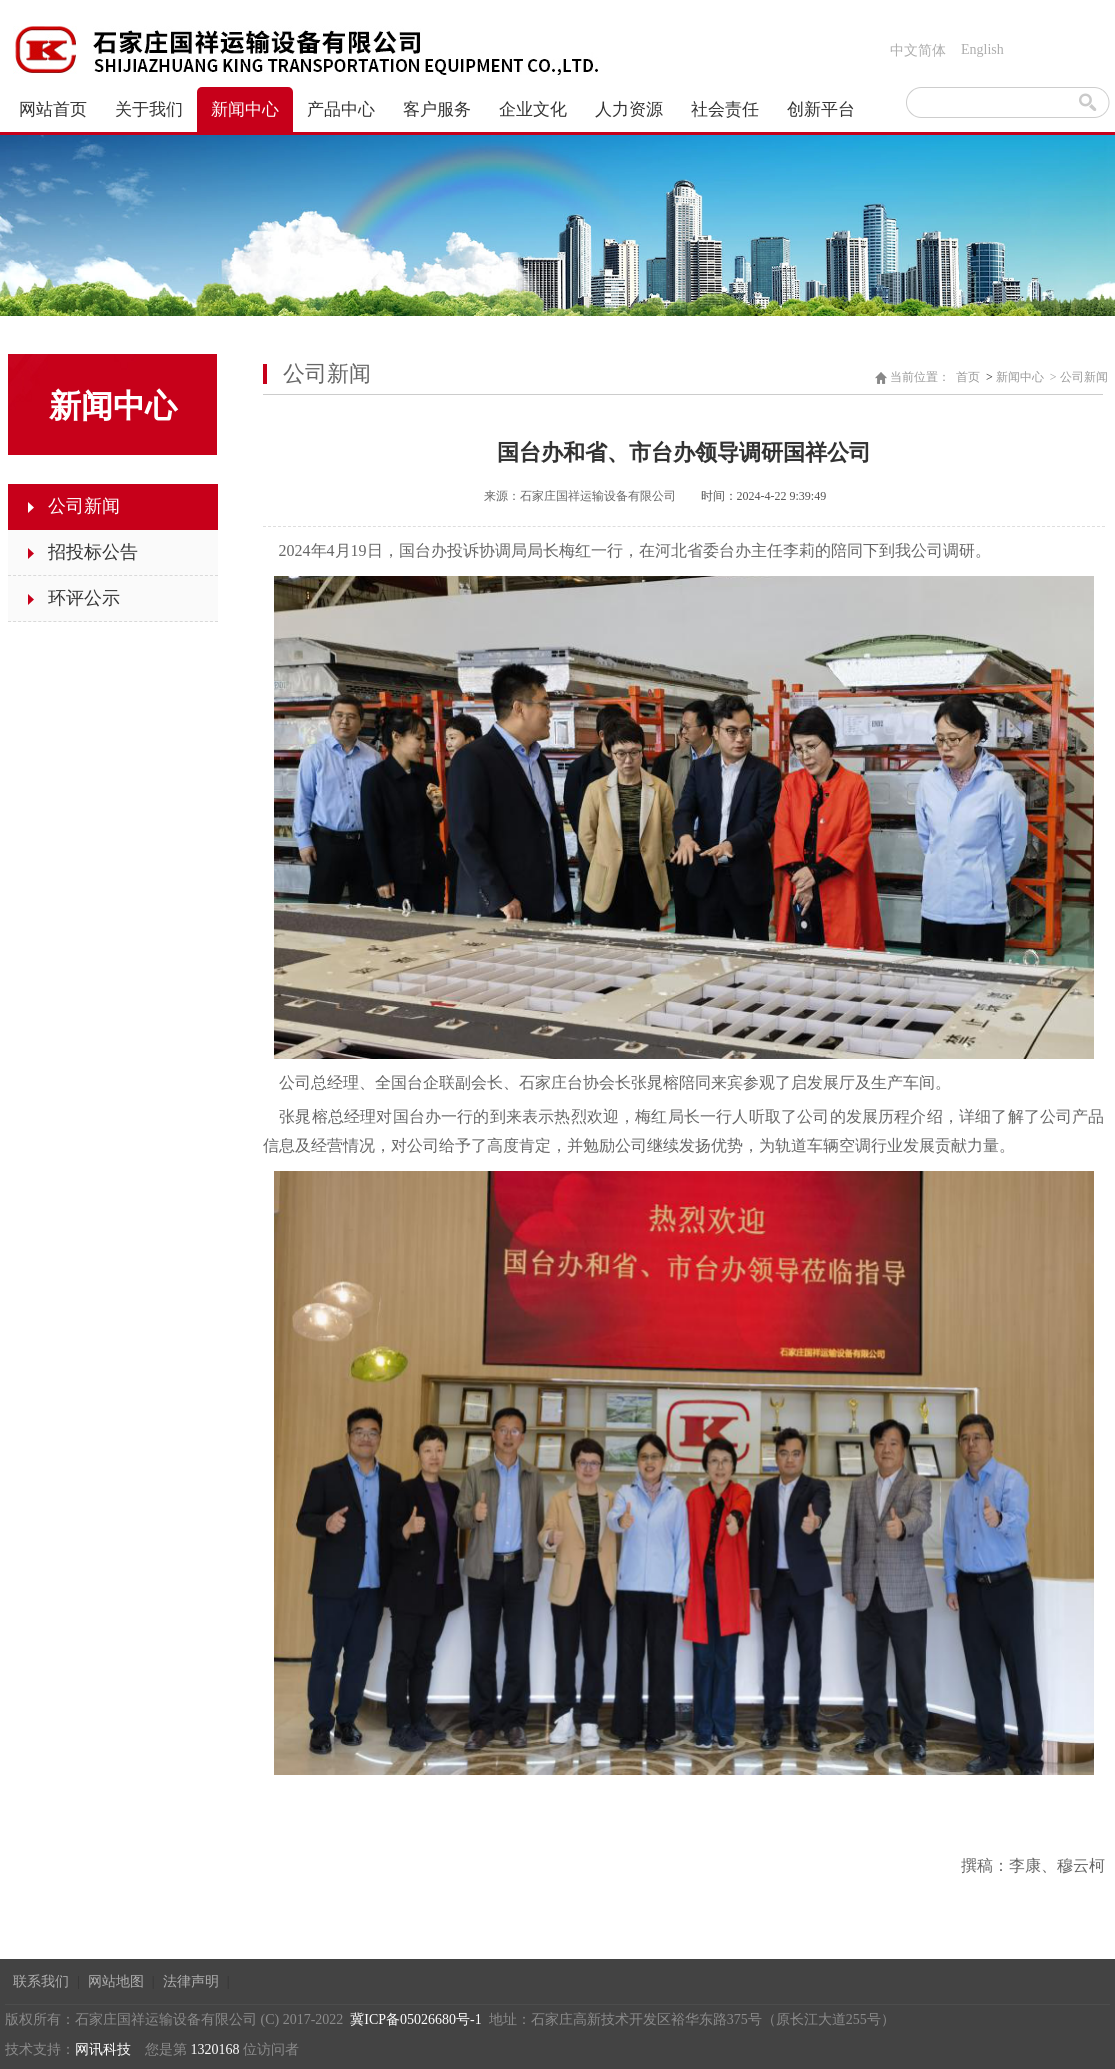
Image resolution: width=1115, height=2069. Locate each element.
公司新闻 (1084, 377)
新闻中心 (1020, 377)
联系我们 (41, 1981)
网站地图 (116, 1981)
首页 (968, 377)
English (982, 49)
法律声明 (191, 1981)
